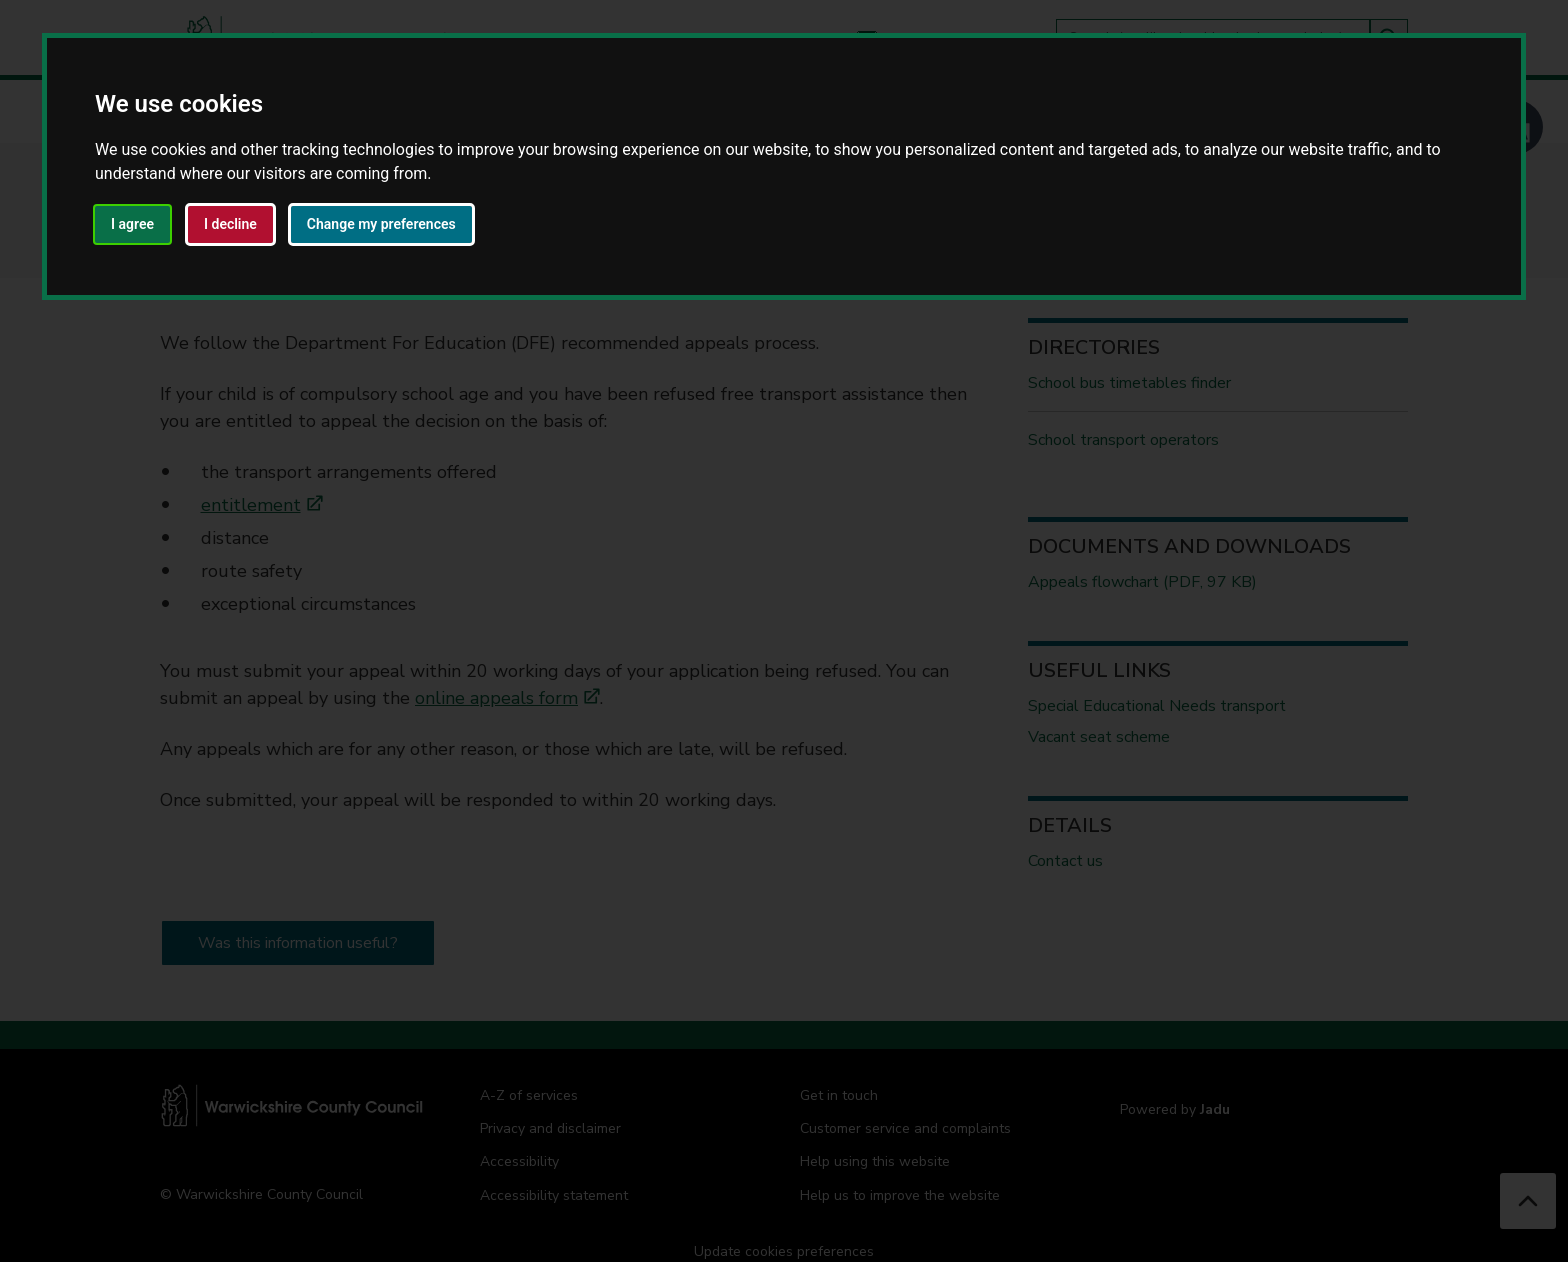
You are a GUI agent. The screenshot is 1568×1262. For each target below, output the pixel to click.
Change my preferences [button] (381, 224)
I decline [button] (230, 224)
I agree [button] (132, 224)
